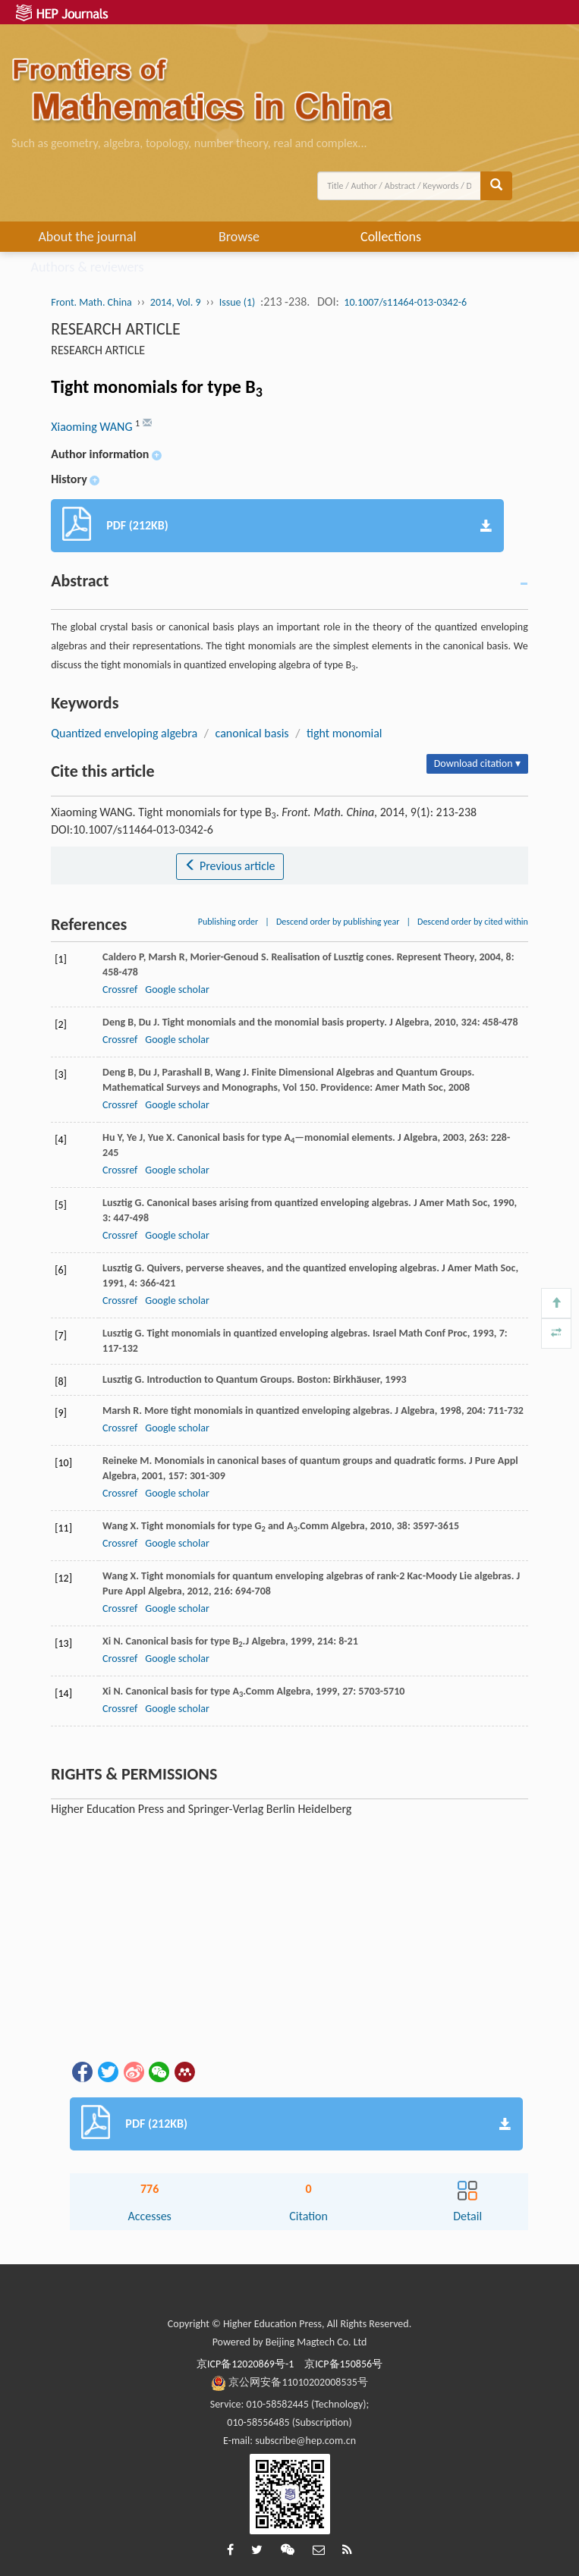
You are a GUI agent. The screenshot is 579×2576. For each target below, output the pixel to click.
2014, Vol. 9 (175, 302)
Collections (390, 236)
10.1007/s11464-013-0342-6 (405, 302)
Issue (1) (237, 302)
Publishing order (228, 921)
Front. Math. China (91, 302)
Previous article (229, 866)
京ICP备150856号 (343, 2364)
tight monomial (344, 733)
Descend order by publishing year (337, 921)
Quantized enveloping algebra (124, 733)
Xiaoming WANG (93, 426)
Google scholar (177, 989)
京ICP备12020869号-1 (245, 2364)
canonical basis (252, 733)
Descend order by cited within (472, 921)
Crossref (119, 989)
